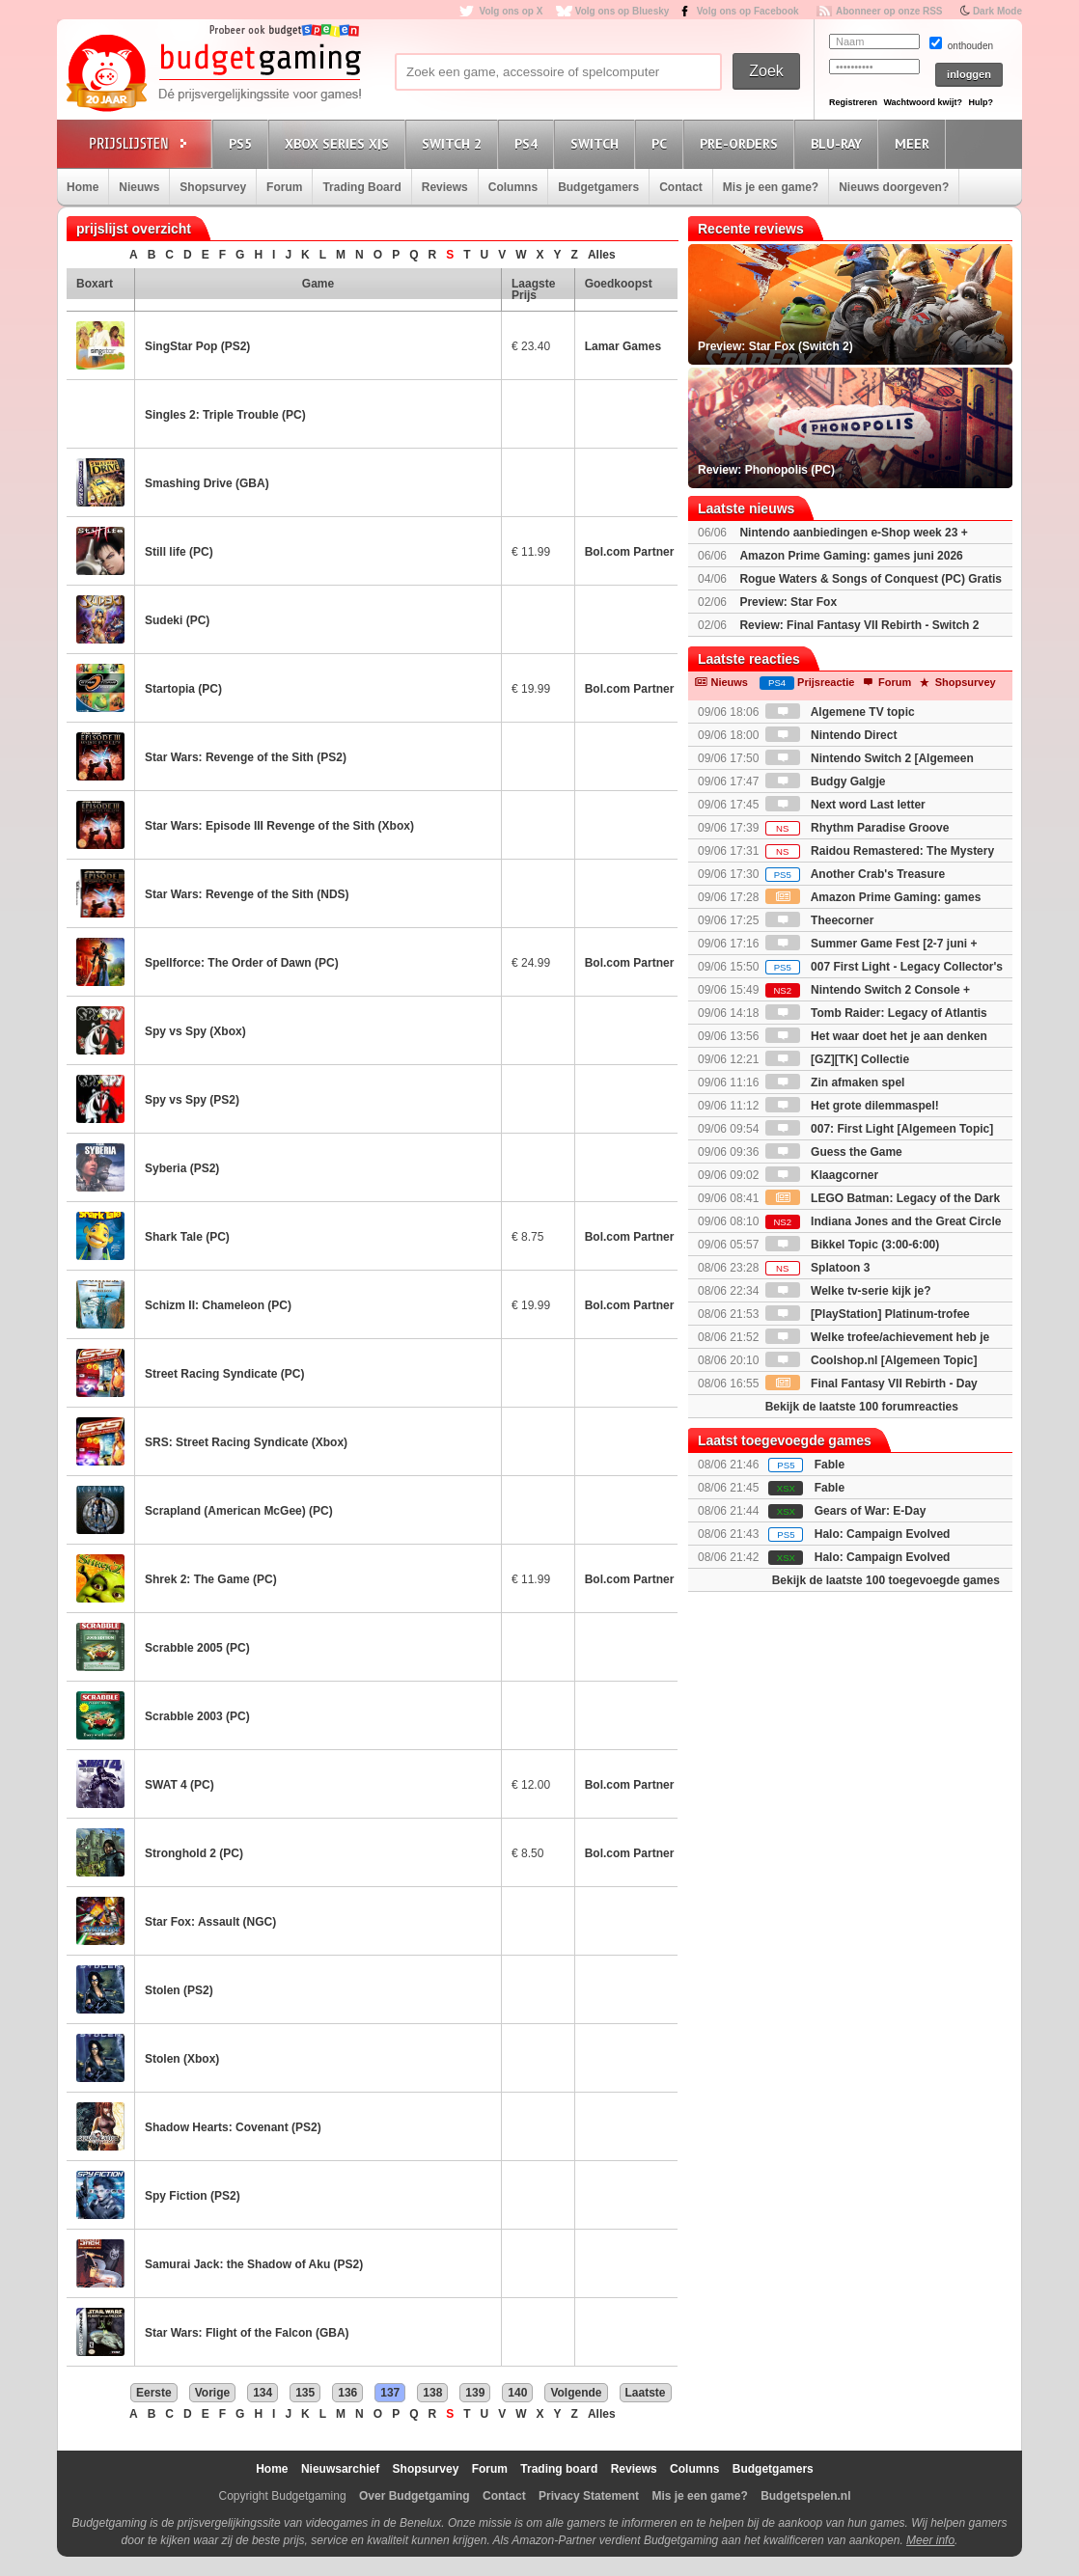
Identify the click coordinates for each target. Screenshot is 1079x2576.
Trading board (558, 2469)
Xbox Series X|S (340, 143)
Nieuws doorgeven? (894, 187)
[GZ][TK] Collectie (837, 1059)
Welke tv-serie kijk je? (848, 1291)
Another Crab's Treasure (855, 874)
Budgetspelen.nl (805, 2496)
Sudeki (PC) (177, 620)
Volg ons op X (510, 11)
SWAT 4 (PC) (179, 1785)
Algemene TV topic (840, 712)
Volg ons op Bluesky (622, 11)
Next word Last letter (845, 804)
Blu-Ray (839, 143)
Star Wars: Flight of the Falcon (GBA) (247, 2333)
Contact (681, 187)
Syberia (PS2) (182, 1168)
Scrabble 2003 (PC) (197, 1716)
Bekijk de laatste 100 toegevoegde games (886, 1580)
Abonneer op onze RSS (889, 11)
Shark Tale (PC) (187, 1237)
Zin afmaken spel (835, 1082)
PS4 (528, 143)
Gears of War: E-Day (871, 1511)
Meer (915, 143)
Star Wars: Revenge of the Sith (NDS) (247, 894)
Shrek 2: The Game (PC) (211, 1579)
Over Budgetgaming (414, 2496)
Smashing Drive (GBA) (207, 483)
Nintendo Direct (831, 735)
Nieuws (139, 187)
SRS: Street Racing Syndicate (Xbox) (246, 1442)
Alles (602, 254)
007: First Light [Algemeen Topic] (879, 1129)
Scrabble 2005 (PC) (197, 1648)
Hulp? (980, 102)
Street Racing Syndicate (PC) (224, 1374)
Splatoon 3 (818, 1267)
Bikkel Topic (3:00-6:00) (852, 1244)
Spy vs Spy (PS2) (192, 1100)
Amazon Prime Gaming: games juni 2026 (850, 555)
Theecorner (819, 920)
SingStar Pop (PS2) (197, 346)
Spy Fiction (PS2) (192, 2196)
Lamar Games (623, 346)
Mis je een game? (770, 187)
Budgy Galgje (825, 781)
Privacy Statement (589, 2496)
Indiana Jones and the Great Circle (883, 1221)
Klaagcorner (821, 1175)
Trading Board (361, 187)
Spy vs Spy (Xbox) (195, 1031)
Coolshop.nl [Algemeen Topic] (871, 1360)
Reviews (445, 187)
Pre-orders (742, 143)
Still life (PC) (179, 552)
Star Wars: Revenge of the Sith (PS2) (245, 757)
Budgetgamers (598, 187)
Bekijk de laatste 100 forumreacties (861, 1406)
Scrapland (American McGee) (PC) (239, 1511)
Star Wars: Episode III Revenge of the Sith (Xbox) (279, 826)
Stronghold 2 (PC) (194, 1853)
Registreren (853, 102)
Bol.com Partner (630, 552)
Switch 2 (454, 143)
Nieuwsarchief (340, 2469)
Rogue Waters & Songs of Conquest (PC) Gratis (870, 579)
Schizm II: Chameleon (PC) (218, 1305)
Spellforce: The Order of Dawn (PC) (242, 963)
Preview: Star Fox (788, 602)
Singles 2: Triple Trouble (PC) (225, 415)
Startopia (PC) (183, 689)
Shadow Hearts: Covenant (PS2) (233, 2127)
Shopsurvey (213, 187)
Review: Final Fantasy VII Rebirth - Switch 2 (859, 625)
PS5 (243, 143)
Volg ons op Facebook (748, 11)
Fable (829, 1464)
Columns (513, 187)
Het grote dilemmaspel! (852, 1105)
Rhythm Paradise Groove (857, 828)
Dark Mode (997, 11)
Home (82, 187)
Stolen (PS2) (179, 1990)
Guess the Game (833, 1152)
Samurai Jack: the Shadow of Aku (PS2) (254, 2264)
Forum (284, 187)
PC (662, 143)
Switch (597, 143)
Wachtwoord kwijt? (922, 102)
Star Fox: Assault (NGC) (210, 1922)
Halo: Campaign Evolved (883, 1534)
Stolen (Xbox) (182, 2059)
